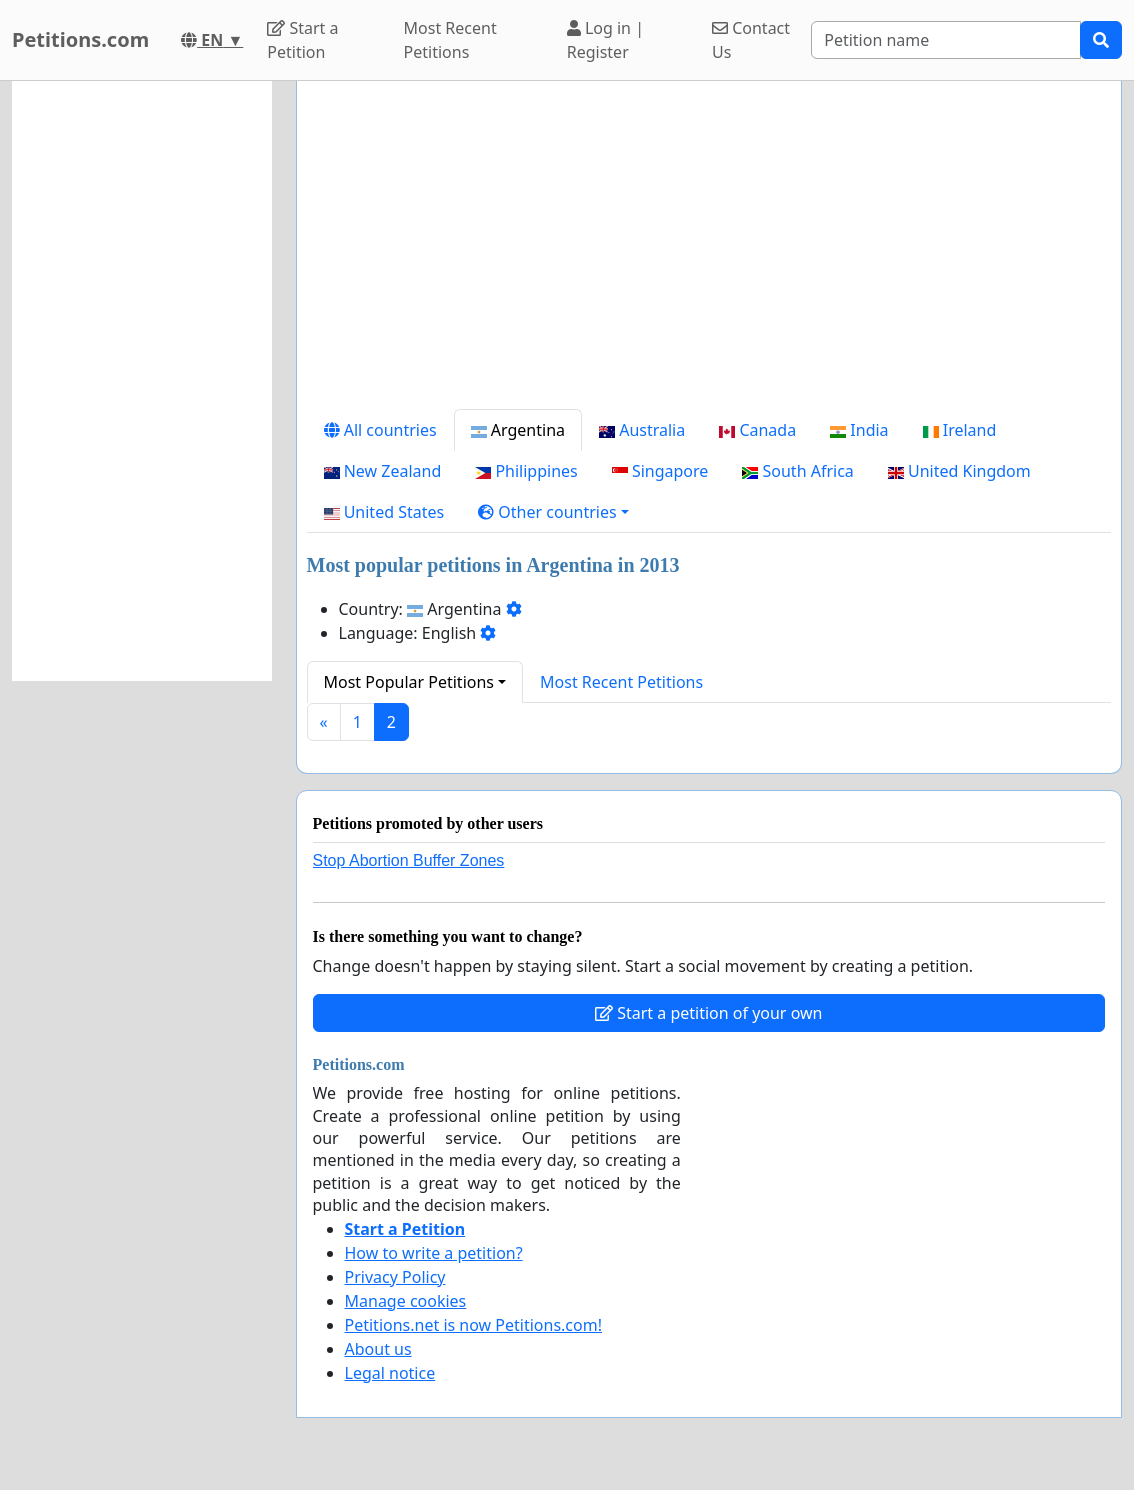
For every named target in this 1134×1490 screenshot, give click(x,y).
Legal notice (390, 1373)
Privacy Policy (395, 1277)
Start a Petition (302, 40)
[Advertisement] (709, 253)
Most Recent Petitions (450, 40)
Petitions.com (80, 39)
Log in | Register (605, 40)
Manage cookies (406, 1301)
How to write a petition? (434, 1253)
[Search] (946, 40)
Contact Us (751, 40)
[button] (553, 512)
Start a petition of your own (708, 1013)
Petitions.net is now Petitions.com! (473, 1325)
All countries (380, 430)
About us (378, 1349)
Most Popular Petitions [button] (409, 682)
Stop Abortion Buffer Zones (409, 860)
